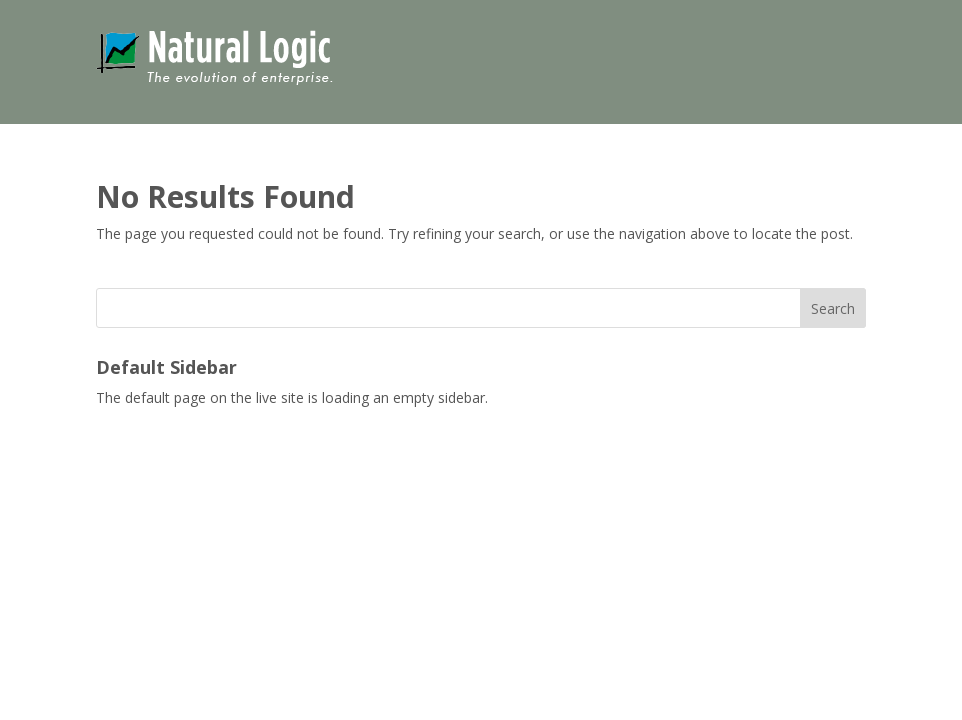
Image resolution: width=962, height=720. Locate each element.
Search (833, 308)
